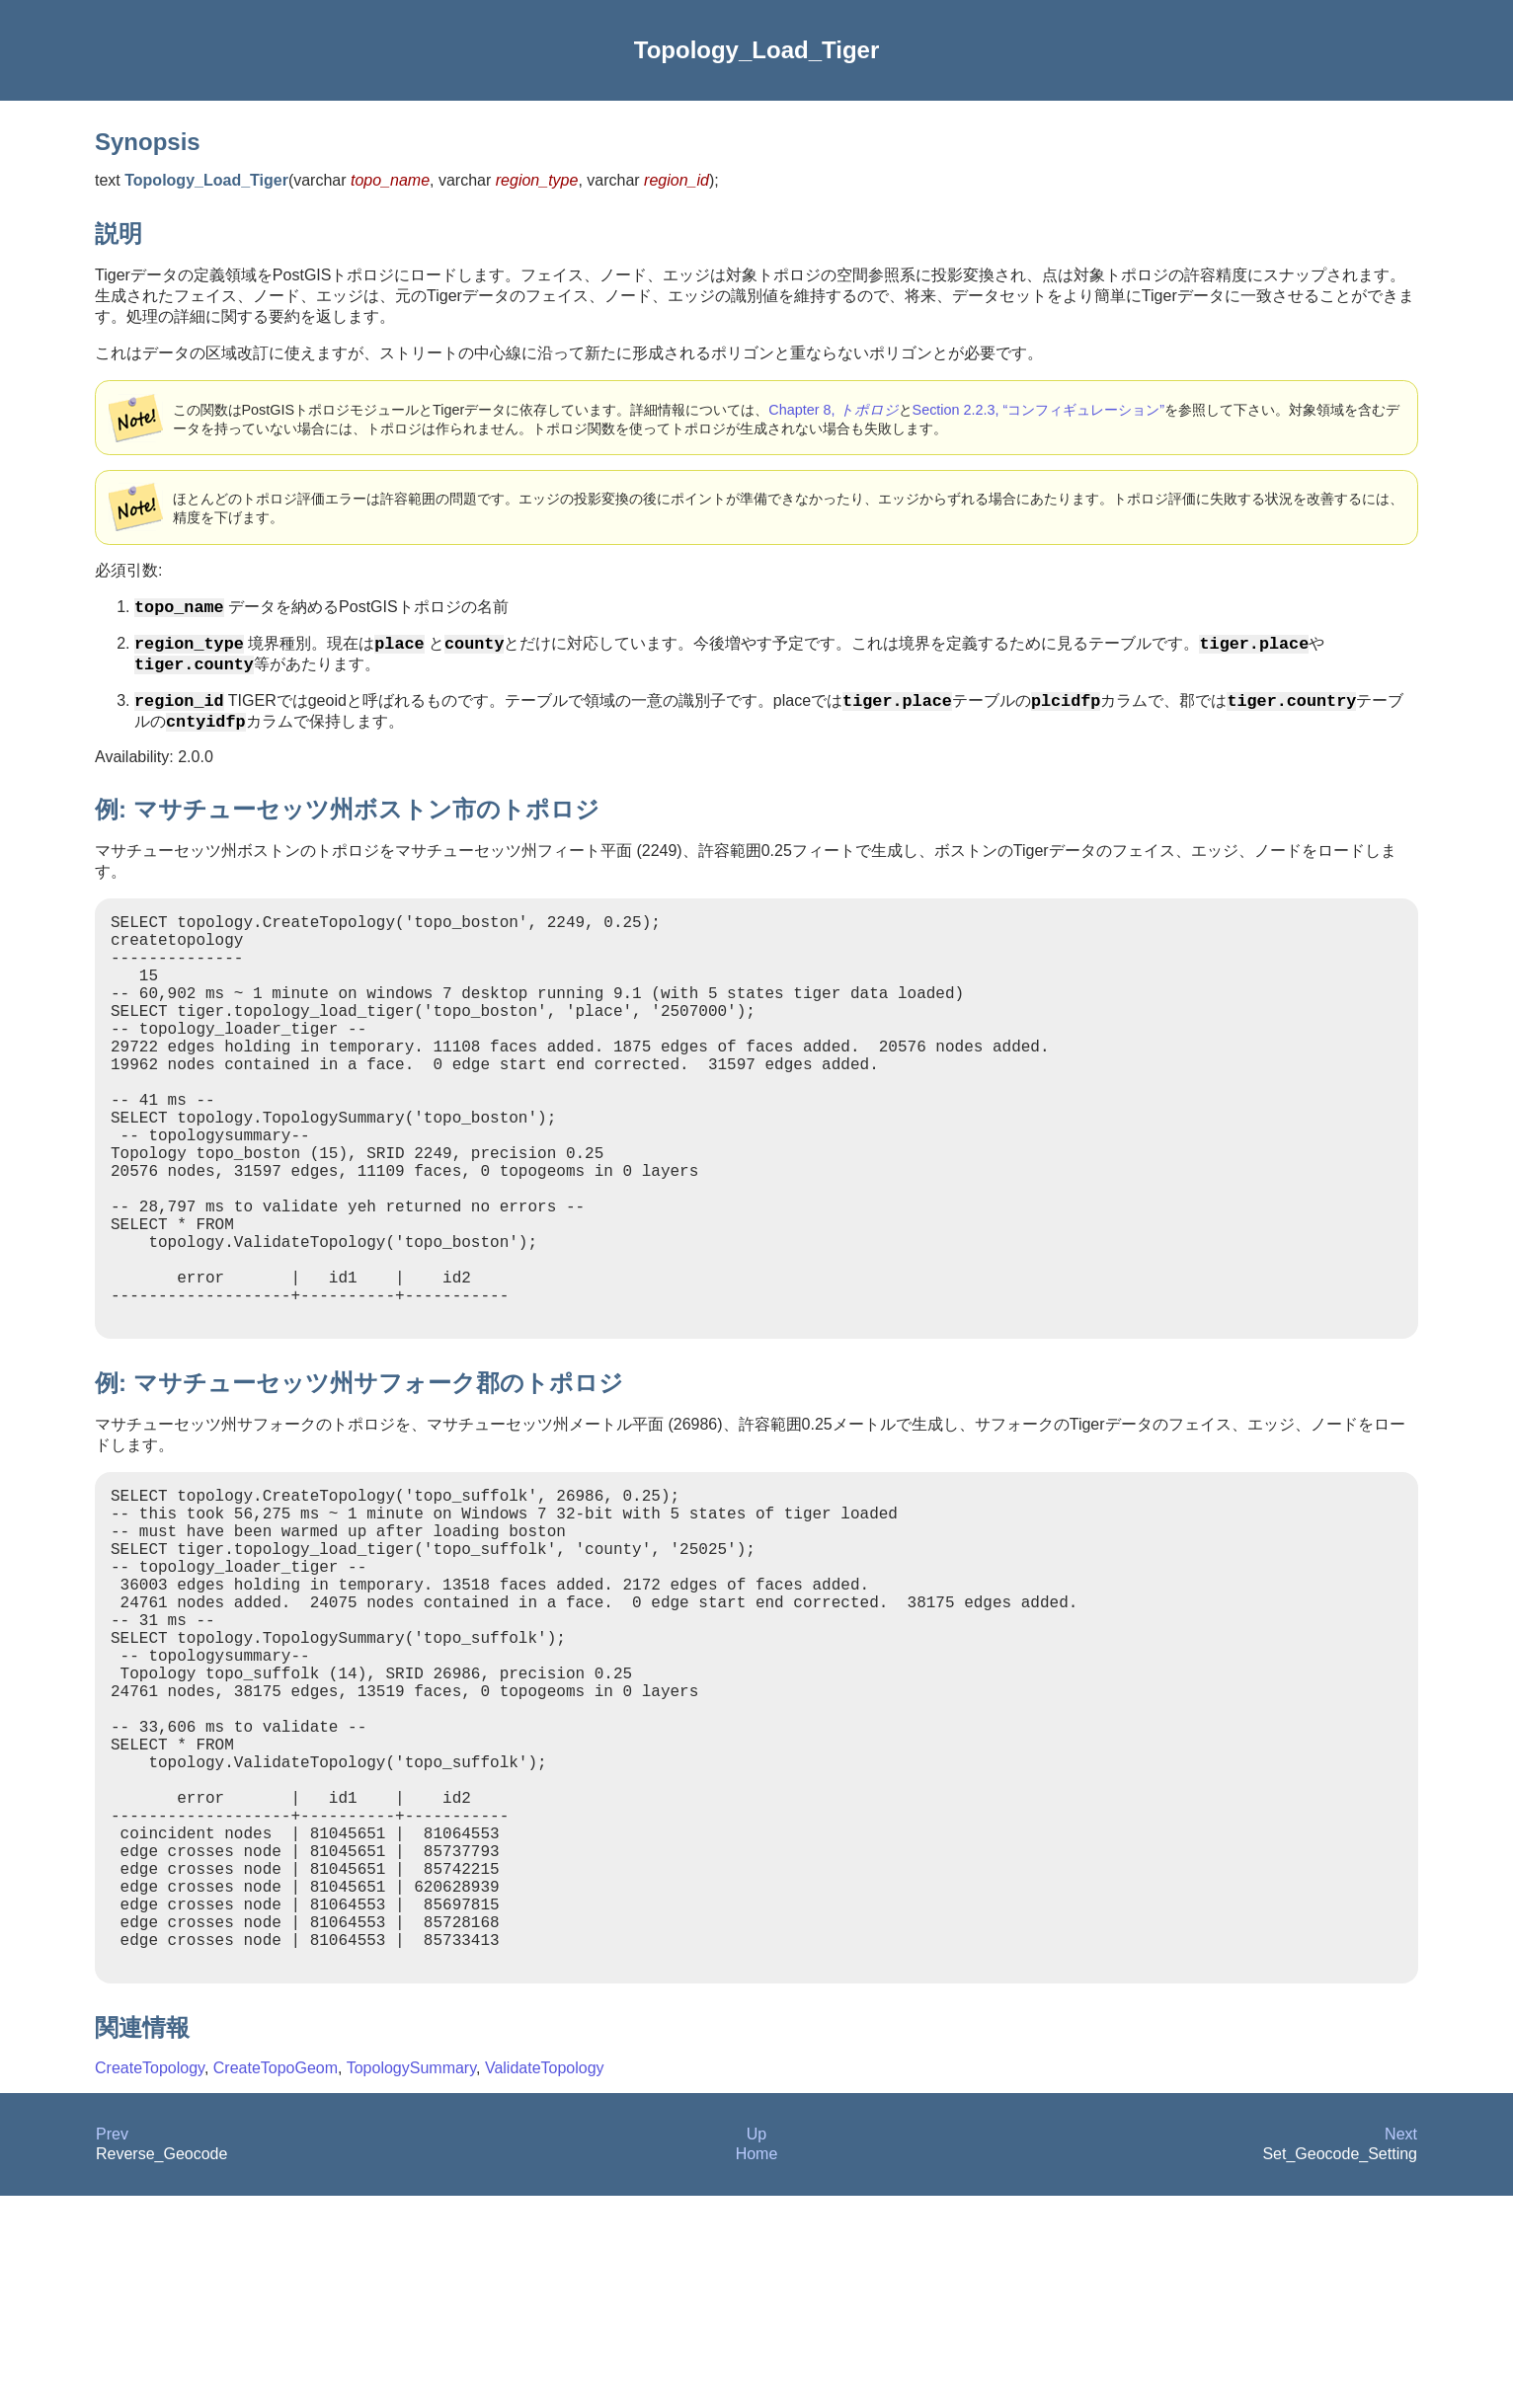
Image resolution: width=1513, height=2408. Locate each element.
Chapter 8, (833, 410)
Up (756, 2346)
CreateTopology (149, 2280)
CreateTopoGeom (275, 2280)
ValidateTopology (544, 2280)
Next (1401, 2346)
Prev (112, 2346)
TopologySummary (411, 2280)
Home (757, 2366)
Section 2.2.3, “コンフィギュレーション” (1039, 410)
